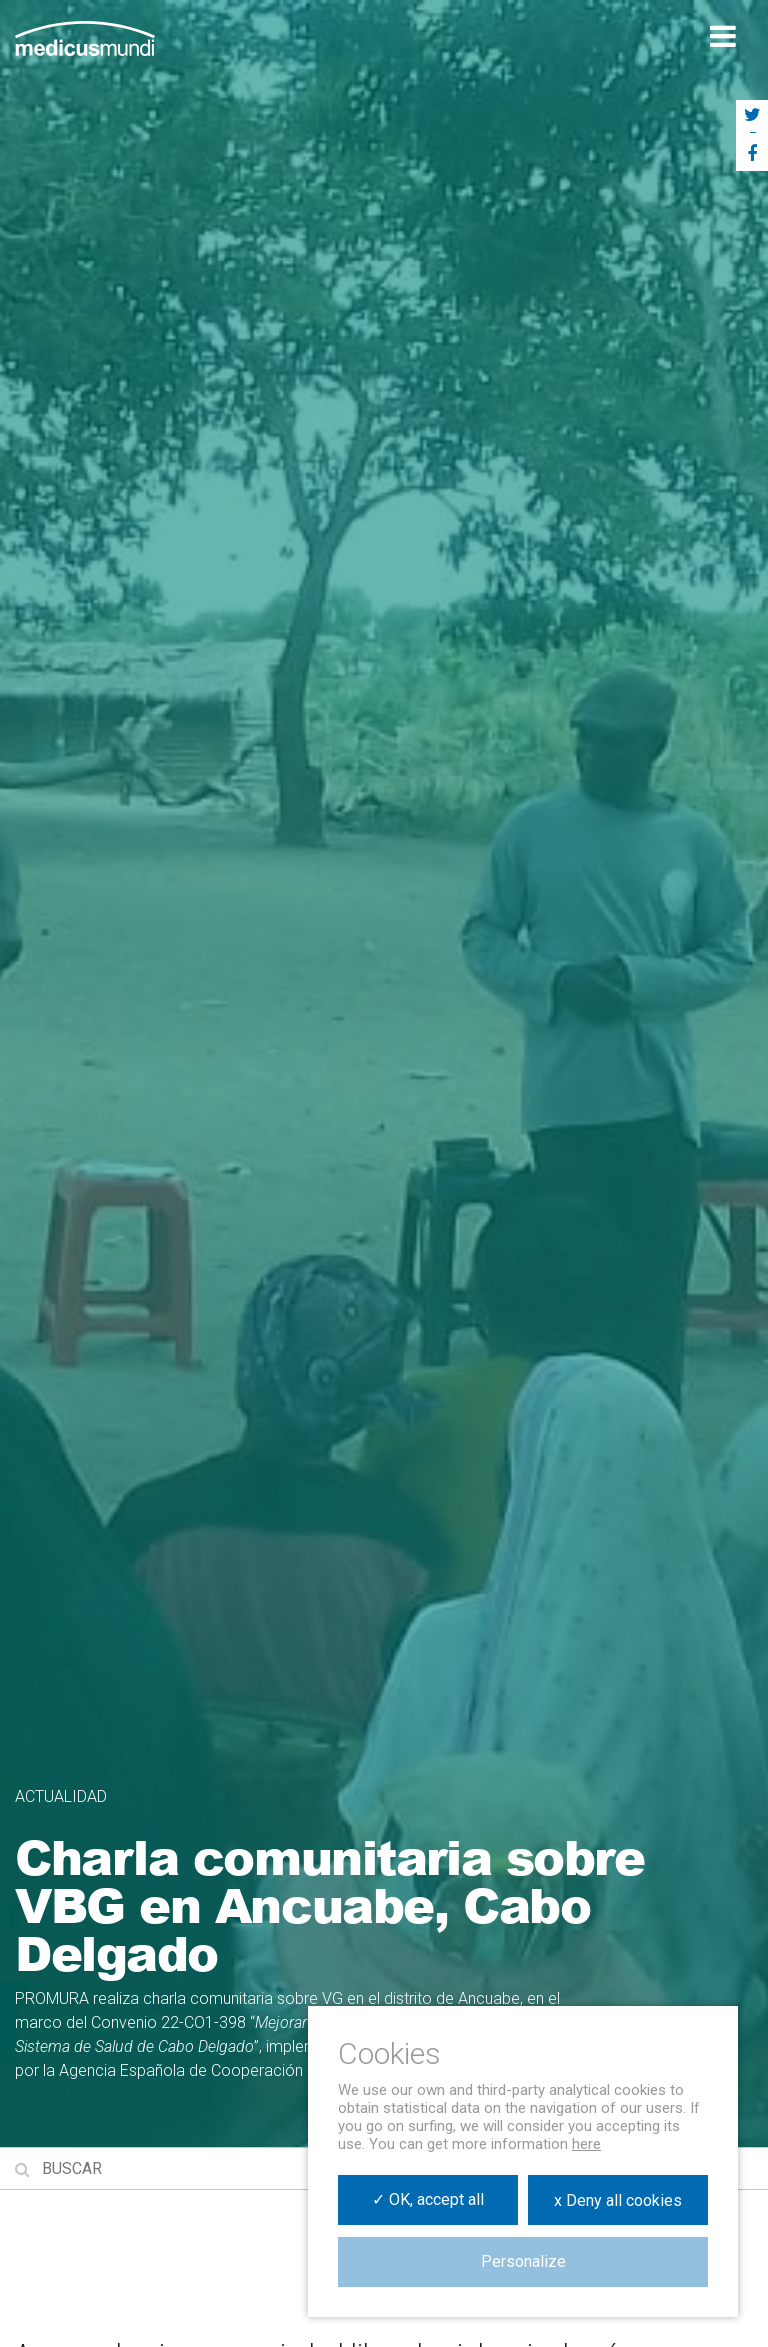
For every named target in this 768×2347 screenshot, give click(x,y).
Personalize (523, 2261)
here (586, 2144)
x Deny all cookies (618, 2200)
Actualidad (61, 1796)
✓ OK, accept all (428, 2199)
